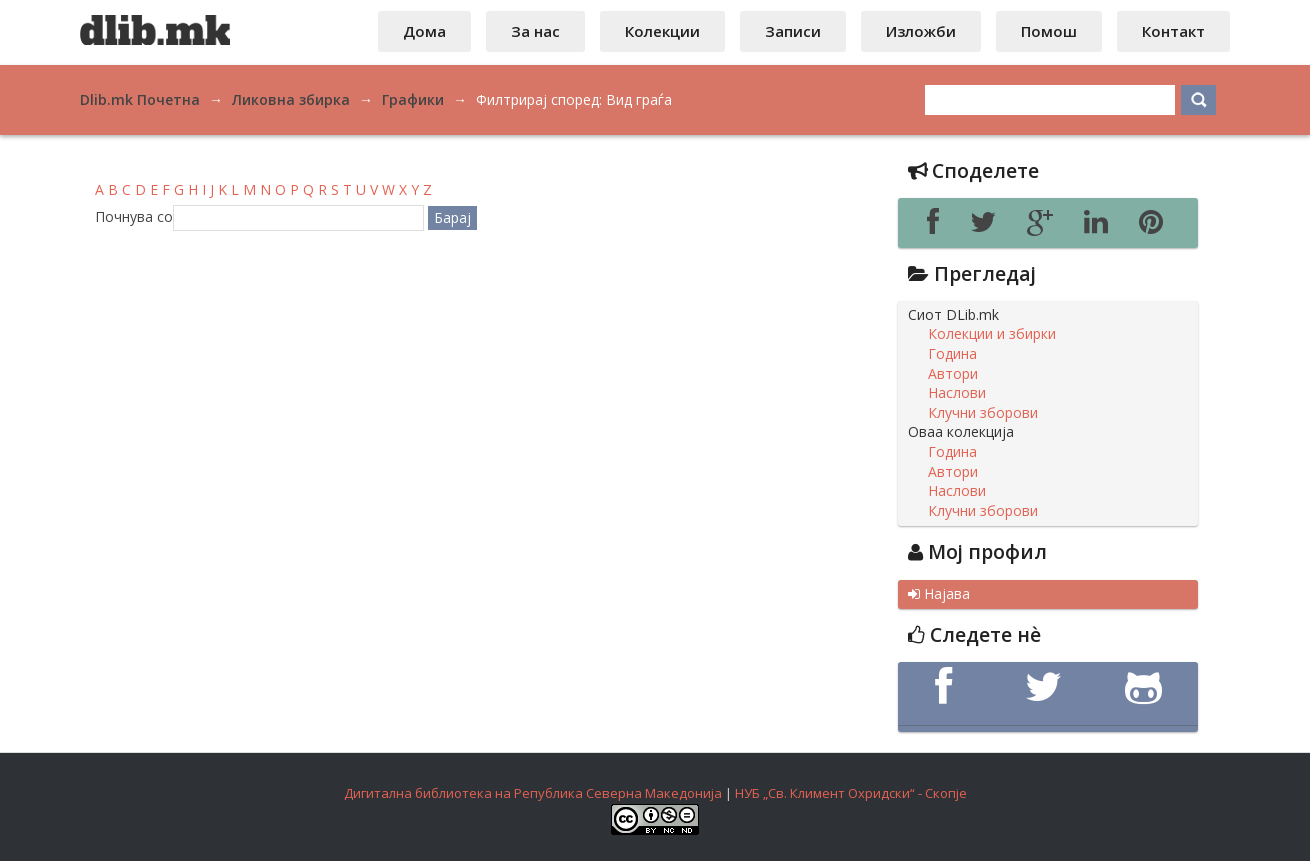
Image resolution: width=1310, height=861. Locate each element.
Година (952, 354)
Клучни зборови (983, 413)
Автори (953, 374)
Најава (939, 594)
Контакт (1173, 31)
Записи (793, 31)
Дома (424, 31)
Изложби (921, 31)
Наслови (957, 393)
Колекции (662, 31)
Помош (1049, 31)
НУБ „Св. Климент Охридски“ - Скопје (851, 793)
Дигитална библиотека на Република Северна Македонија (533, 793)
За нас (535, 31)
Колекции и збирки (992, 334)
